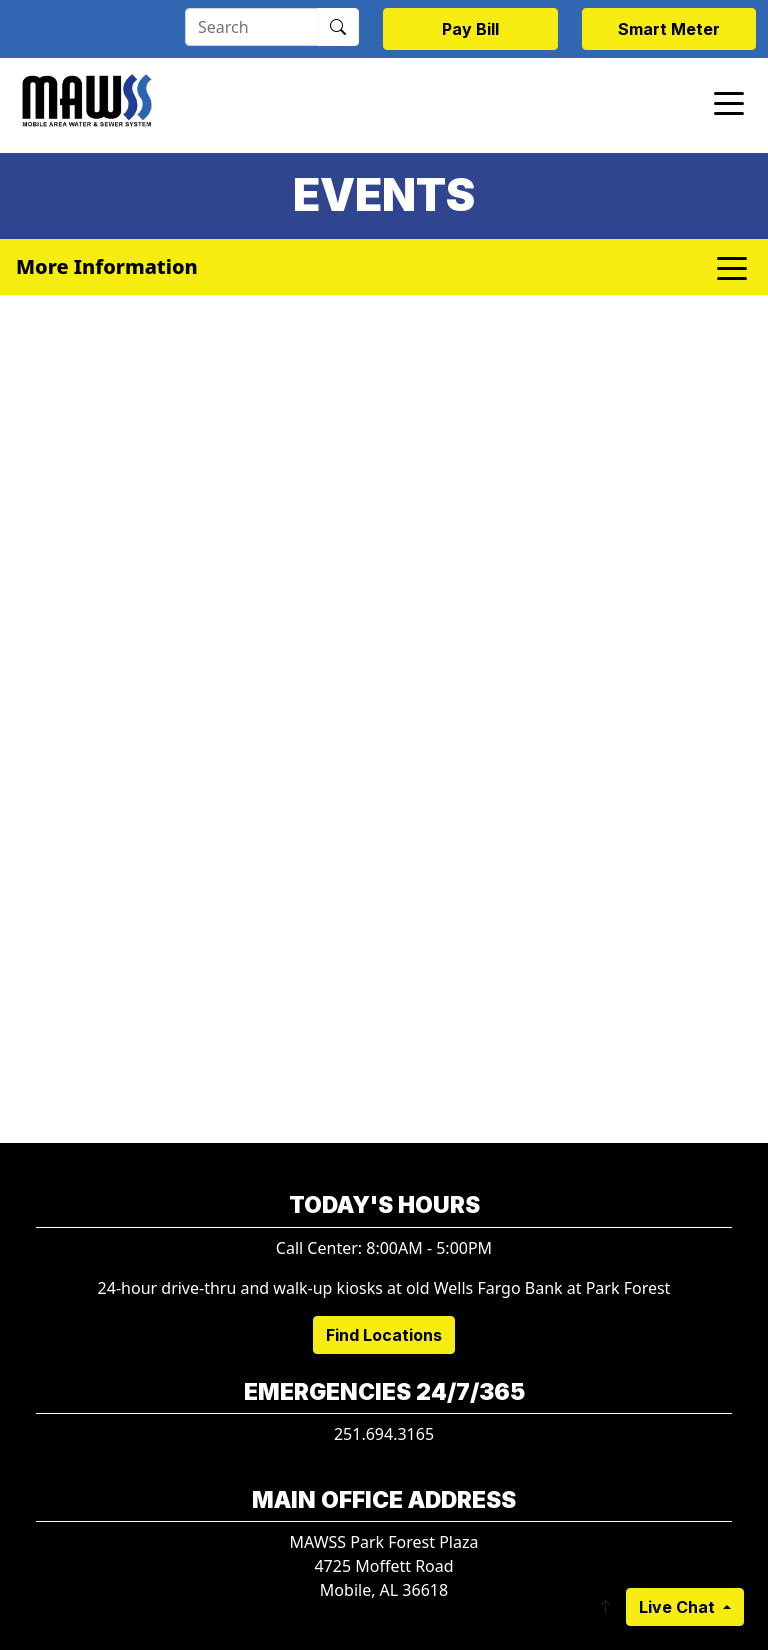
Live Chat (679, 1607)
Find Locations (384, 1335)
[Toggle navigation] (729, 102)
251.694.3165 (384, 1434)
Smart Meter (669, 29)
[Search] (251, 27)
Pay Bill (470, 29)
